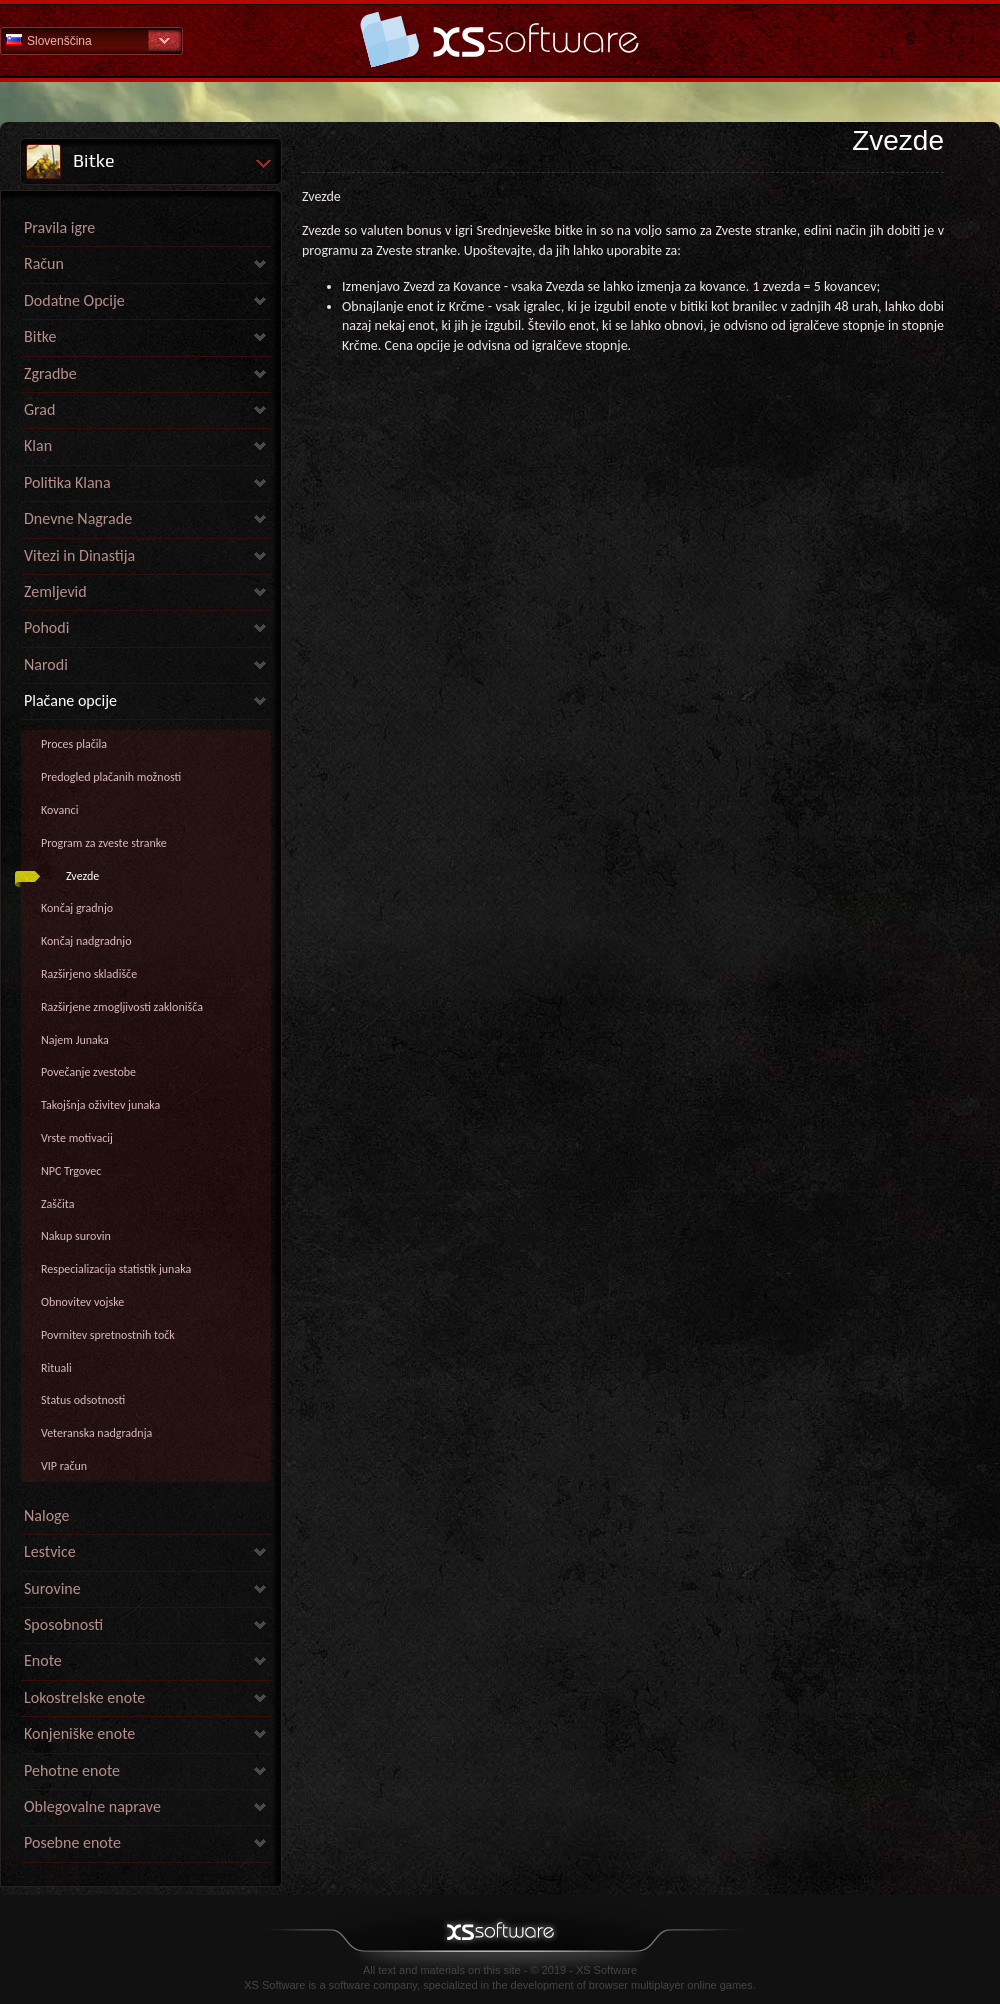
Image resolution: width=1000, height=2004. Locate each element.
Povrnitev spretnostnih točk (108, 1335)
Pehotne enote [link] (72, 1770)
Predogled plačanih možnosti (111, 777)
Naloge (46, 1515)
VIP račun (64, 1466)
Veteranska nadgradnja (96, 1433)
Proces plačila (74, 744)
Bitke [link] (40, 336)
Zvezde (82, 876)
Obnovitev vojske (82, 1302)
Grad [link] (39, 409)
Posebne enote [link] (72, 1842)
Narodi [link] (46, 664)
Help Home (500, 39)
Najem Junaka (75, 1040)
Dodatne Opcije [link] (74, 300)
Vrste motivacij (77, 1138)
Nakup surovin (76, 1236)
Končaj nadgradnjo (86, 941)
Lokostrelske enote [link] (84, 1697)
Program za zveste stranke (104, 843)
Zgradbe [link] (50, 373)
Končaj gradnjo (77, 908)
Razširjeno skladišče (89, 974)
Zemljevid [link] (55, 591)
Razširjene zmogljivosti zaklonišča (122, 1007)
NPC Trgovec (71, 1171)
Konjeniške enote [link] (79, 1733)
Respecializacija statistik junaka (116, 1269)
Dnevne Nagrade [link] (78, 518)
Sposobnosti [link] (63, 1624)
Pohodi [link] (46, 627)
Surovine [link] (52, 1588)
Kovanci (59, 810)
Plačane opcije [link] (70, 700)
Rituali (56, 1368)
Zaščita (57, 1204)
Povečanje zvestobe (88, 1072)
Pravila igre (59, 227)
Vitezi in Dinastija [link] (79, 555)
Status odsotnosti (83, 1400)
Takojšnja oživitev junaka (100, 1105)
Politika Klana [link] (67, 482)
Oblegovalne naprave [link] (92, 1806)
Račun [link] (44, 263)
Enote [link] (43, 1660)
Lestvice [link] (50, 1551)
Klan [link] (38, 445)
